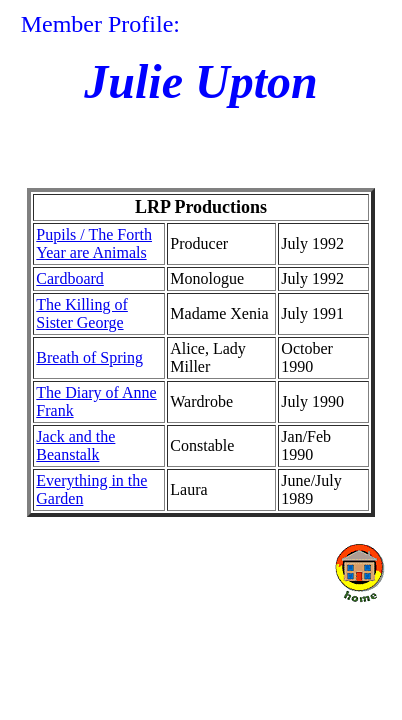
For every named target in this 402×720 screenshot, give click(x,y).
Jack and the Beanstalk (75, 445)
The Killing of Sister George (82, 313)
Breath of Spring (89, 357)
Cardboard (70, 278)
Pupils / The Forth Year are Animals (94, 243)
